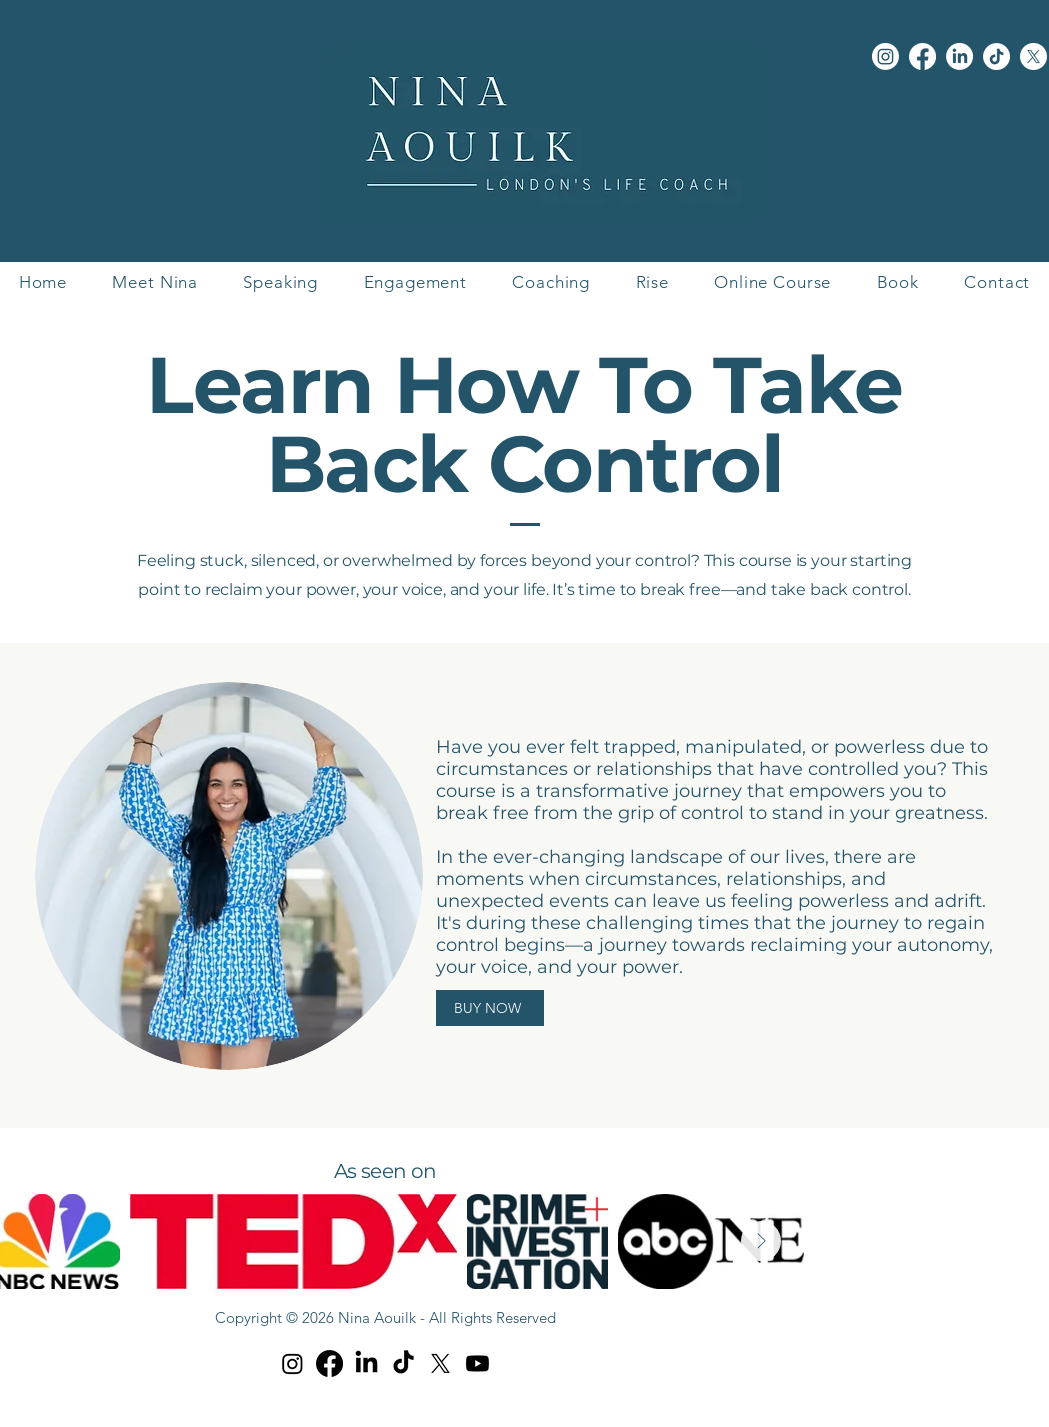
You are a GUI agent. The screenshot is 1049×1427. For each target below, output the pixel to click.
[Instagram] (885, 56)
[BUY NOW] (490, 1008)
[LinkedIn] (959, 56)
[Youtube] (477, 1363)
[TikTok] (996, 56)
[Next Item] (761, 1241)
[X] (1033, 56)
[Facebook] (922, 56)
